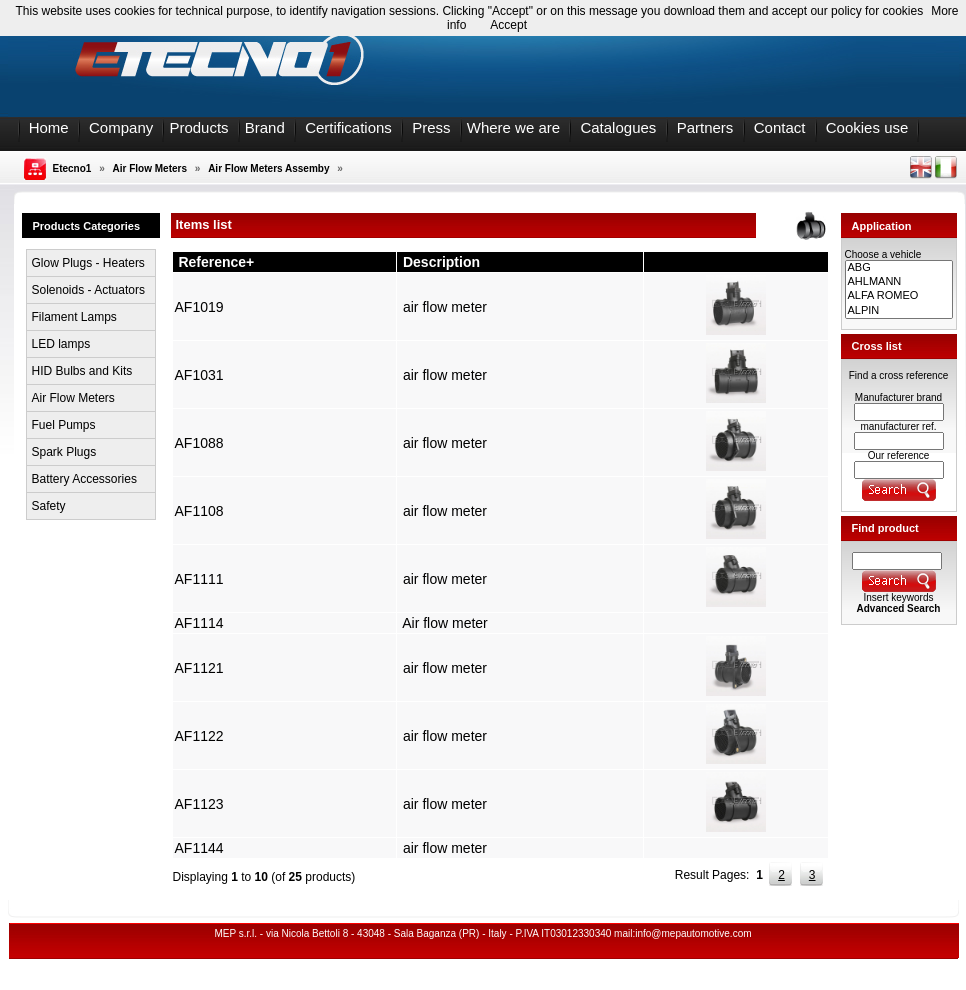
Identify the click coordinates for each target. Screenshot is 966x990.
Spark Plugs (64, 452)
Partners (705, 127)
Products (198, 127)
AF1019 (199, 307)
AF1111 (199, 579)
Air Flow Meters (150, 168)
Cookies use (867, 127)
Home (49, 127)
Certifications (348, 127)
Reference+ (216, 262)
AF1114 (199, 623)
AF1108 (199, 511)
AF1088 (199, 443)
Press (431, 127)
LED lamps (61, 344)
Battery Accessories (84, 479)
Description (441, 262)
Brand (265, 127)
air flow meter (445, 307)
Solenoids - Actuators (88, 290)
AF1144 (199, 848)
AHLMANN (899, 282)
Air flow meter (445, 623)
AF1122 (199, 736)
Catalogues (618, 127)
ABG (899, 268)
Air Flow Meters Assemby (268, 168)
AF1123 (199, 804)
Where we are (513, 127)
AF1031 (199, 375)
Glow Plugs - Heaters (88, 263)
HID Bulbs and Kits (82, 371)
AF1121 (199, 668)
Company (121, 127)
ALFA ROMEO (899, 296)
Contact (780, 127)
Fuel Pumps (64, 425)
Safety (49, 506)
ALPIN (899, 311)
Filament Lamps (74, 317)
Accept (508, 25)
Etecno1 (72, 168)
